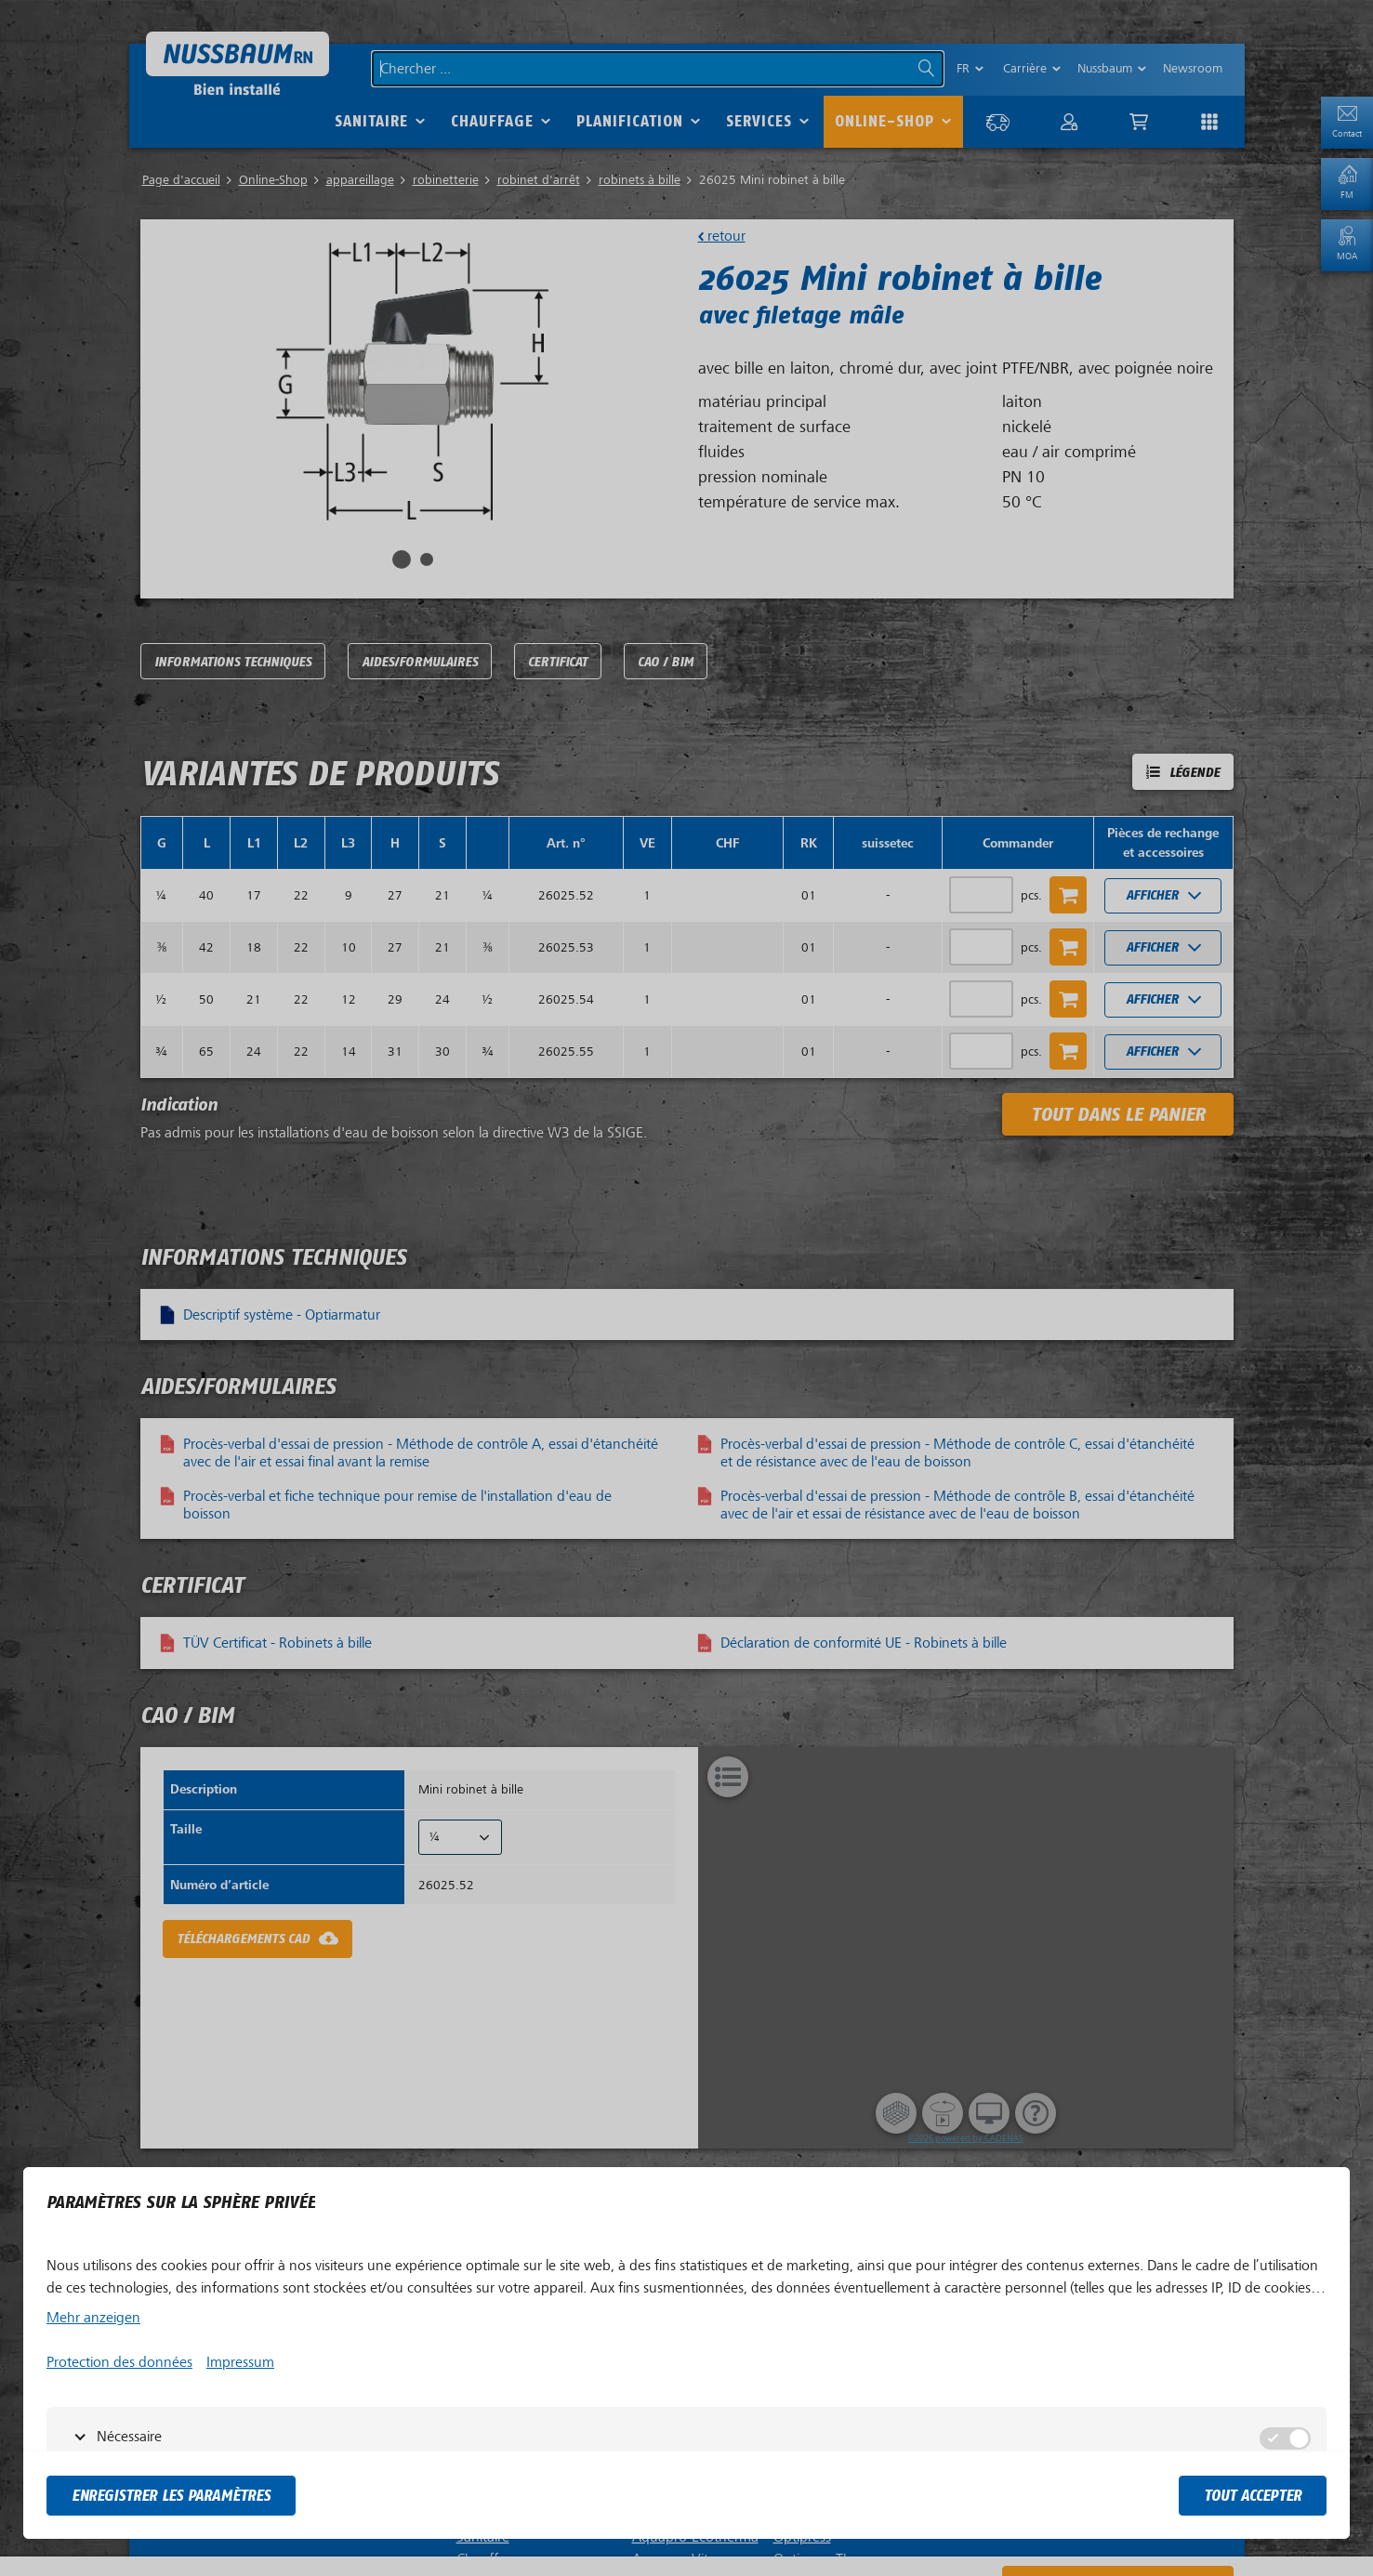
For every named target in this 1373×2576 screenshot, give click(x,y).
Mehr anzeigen (93, 2317)
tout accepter (1252, 2495)
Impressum (240, 2362)
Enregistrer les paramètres (171, 2495)
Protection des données (119, 2362)
